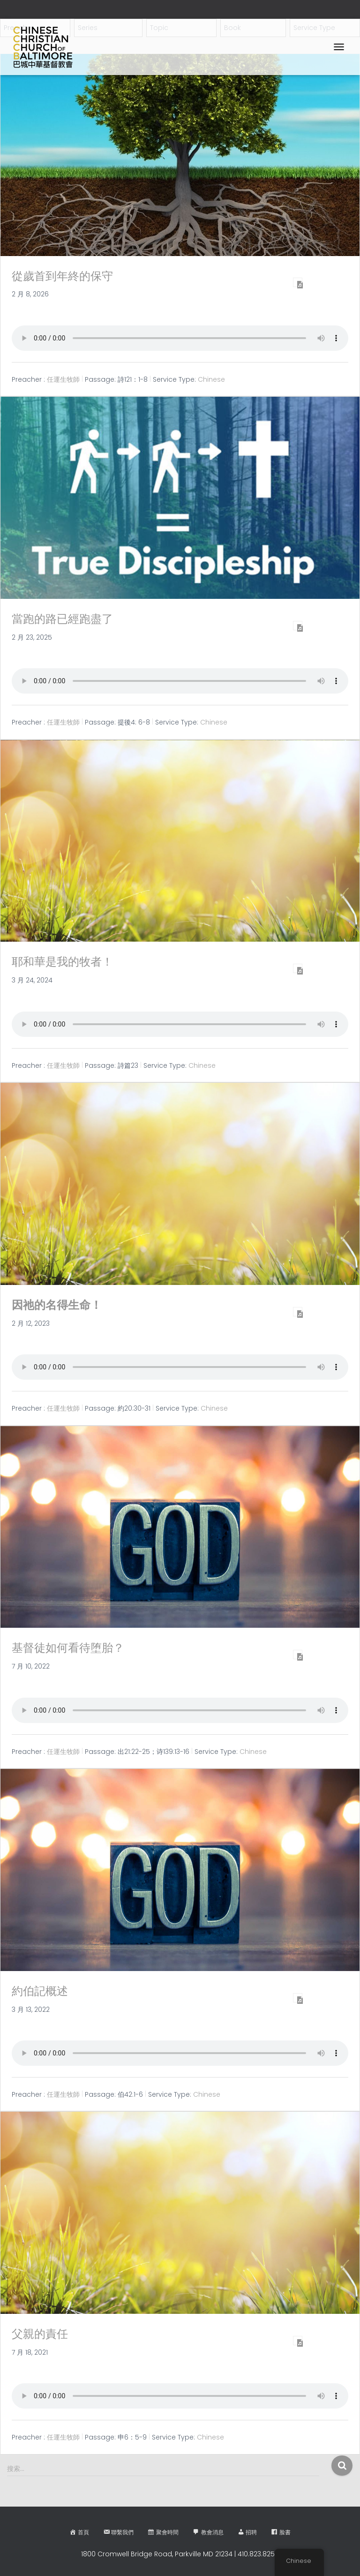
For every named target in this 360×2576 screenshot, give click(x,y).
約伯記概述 (40, 1991)
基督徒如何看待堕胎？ (68, 1647)
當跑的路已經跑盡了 (62, 619)
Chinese (211, 379)
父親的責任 (40, 2334)
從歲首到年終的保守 (62, 276)
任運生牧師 (63, 379)
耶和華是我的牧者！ (62, 961)
